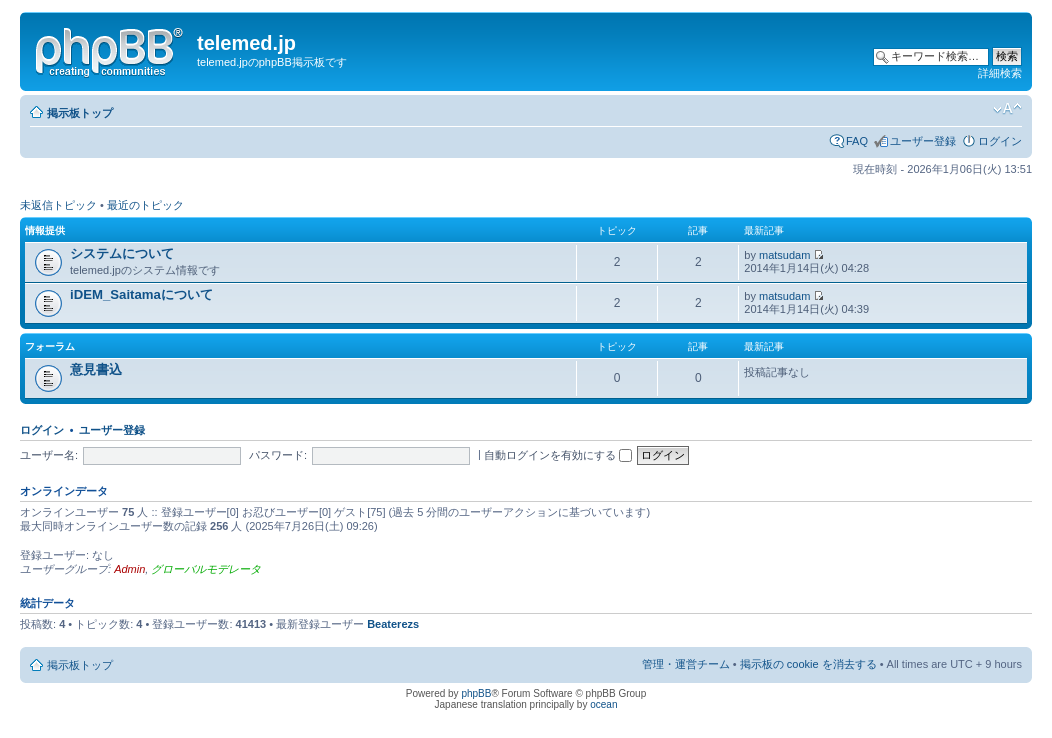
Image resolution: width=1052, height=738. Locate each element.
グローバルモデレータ (206, 569)
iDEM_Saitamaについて (141, 294)
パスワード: (278, 455)
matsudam (784, 255)
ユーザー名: (49, 455)
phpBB (476, 693)
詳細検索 (1000, 73)
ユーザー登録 (923, 141)
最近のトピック (145, 205)
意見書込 (96, 369)
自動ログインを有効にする (558, 455)
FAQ (857, 141)
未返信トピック (58, 205)
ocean (603, 704)
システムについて (122, 253)
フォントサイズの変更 (1007, 109)
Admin (129, 569)
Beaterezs (393, 624)
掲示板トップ (80, 113)
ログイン (1000, 141)
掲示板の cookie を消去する (808, 664)
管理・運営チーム (686, 664)
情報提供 (45, 230)
